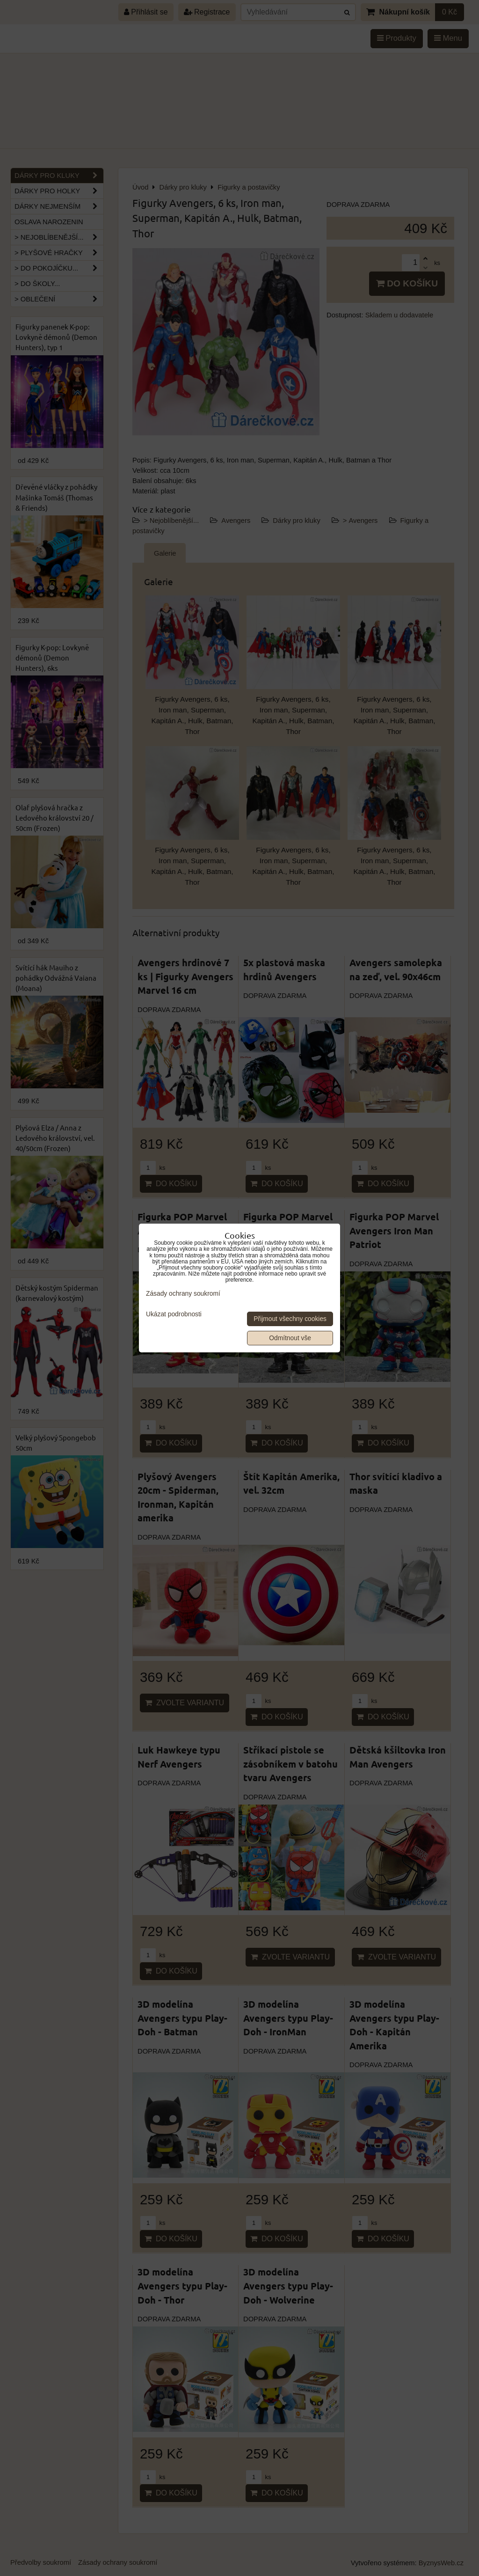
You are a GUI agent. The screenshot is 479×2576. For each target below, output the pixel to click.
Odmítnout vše (290, 1338)
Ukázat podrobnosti (174, 1314)
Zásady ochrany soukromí (183, 1293)
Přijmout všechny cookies (290, 1318)
